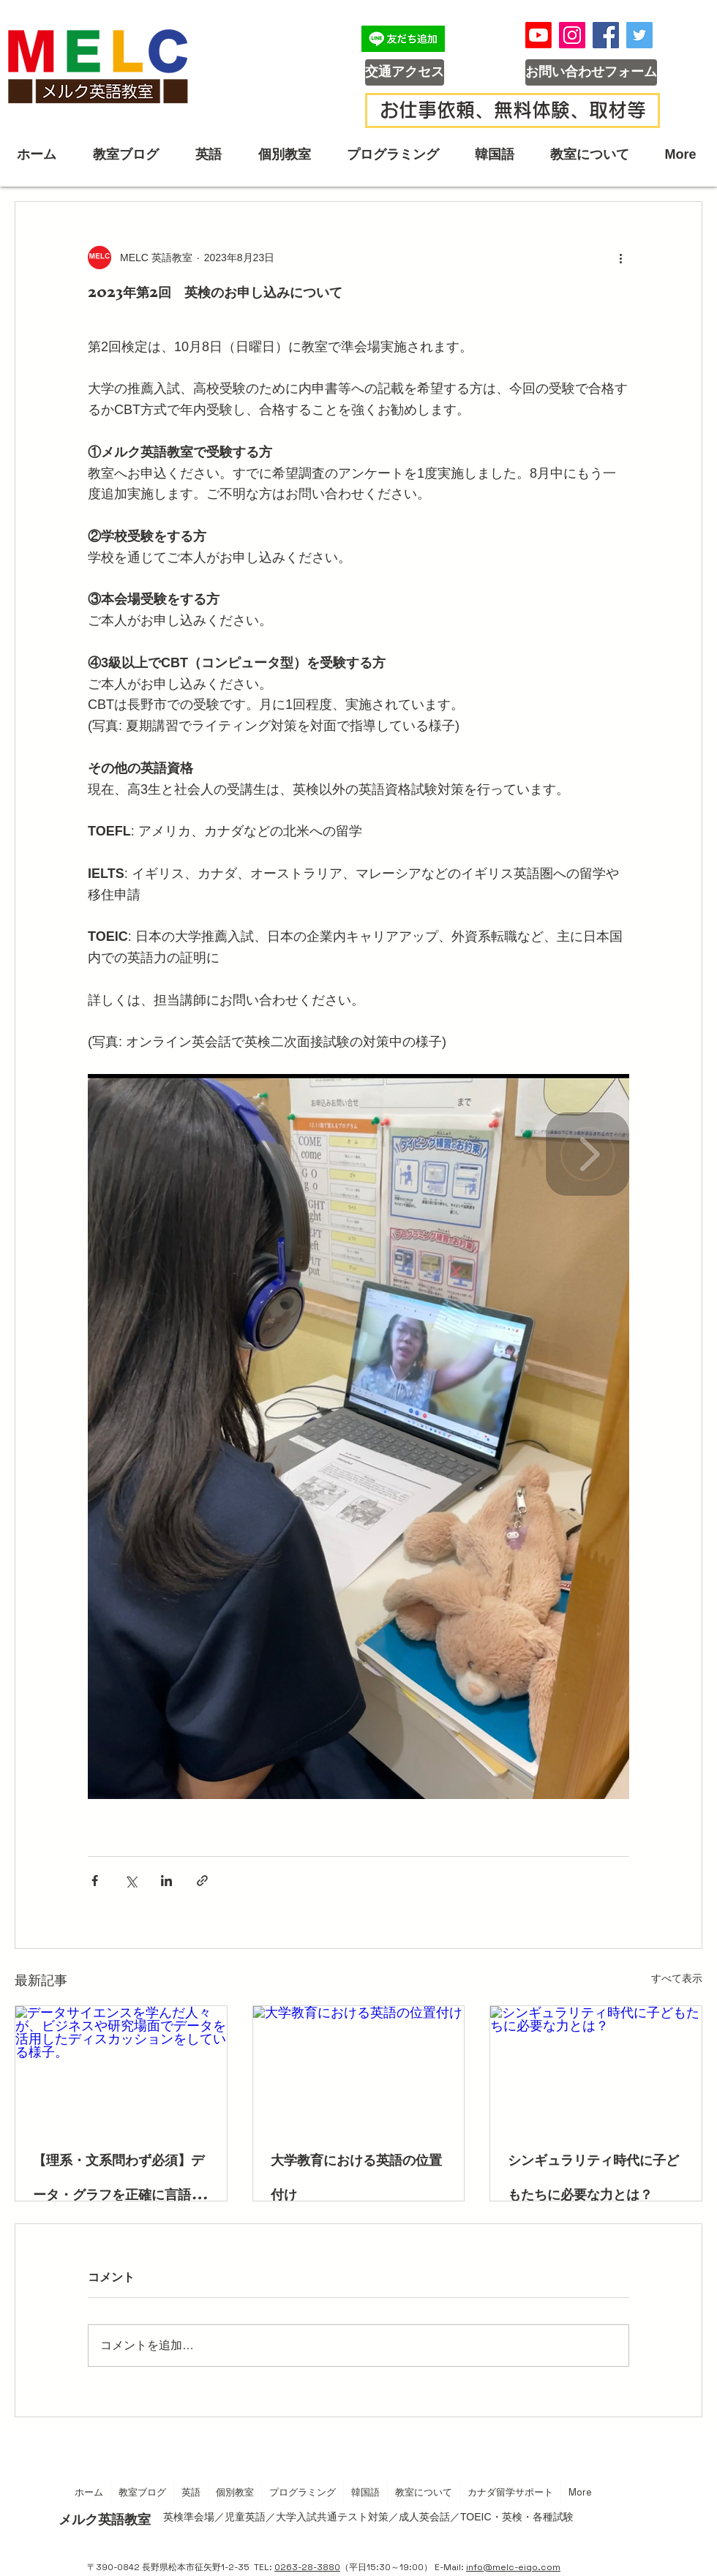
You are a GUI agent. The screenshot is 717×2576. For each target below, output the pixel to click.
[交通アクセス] (404, 72)
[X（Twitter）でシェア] (131, 1881)
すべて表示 (676, 1978)
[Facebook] (606, 35)
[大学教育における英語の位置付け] (359, 2065)
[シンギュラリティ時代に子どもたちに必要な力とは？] (596, 2065)
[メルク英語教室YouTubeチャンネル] (538, 35)
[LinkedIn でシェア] (166, 1881)
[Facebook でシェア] (95, 1881)
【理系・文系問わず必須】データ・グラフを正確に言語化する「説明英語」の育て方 (118, 2176)
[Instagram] (572, 35)
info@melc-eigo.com (513, 2567)
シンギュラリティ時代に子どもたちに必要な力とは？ (593, 2176)
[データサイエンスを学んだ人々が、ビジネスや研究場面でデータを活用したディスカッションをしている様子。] (121, 2065)
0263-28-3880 (307, 2567)
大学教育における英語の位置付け (356, 2176)
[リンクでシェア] (202, 1881)
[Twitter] (639, 35)
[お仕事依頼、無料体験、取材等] (512, 110)
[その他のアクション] (620, 257)
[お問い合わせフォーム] (591, 72)
